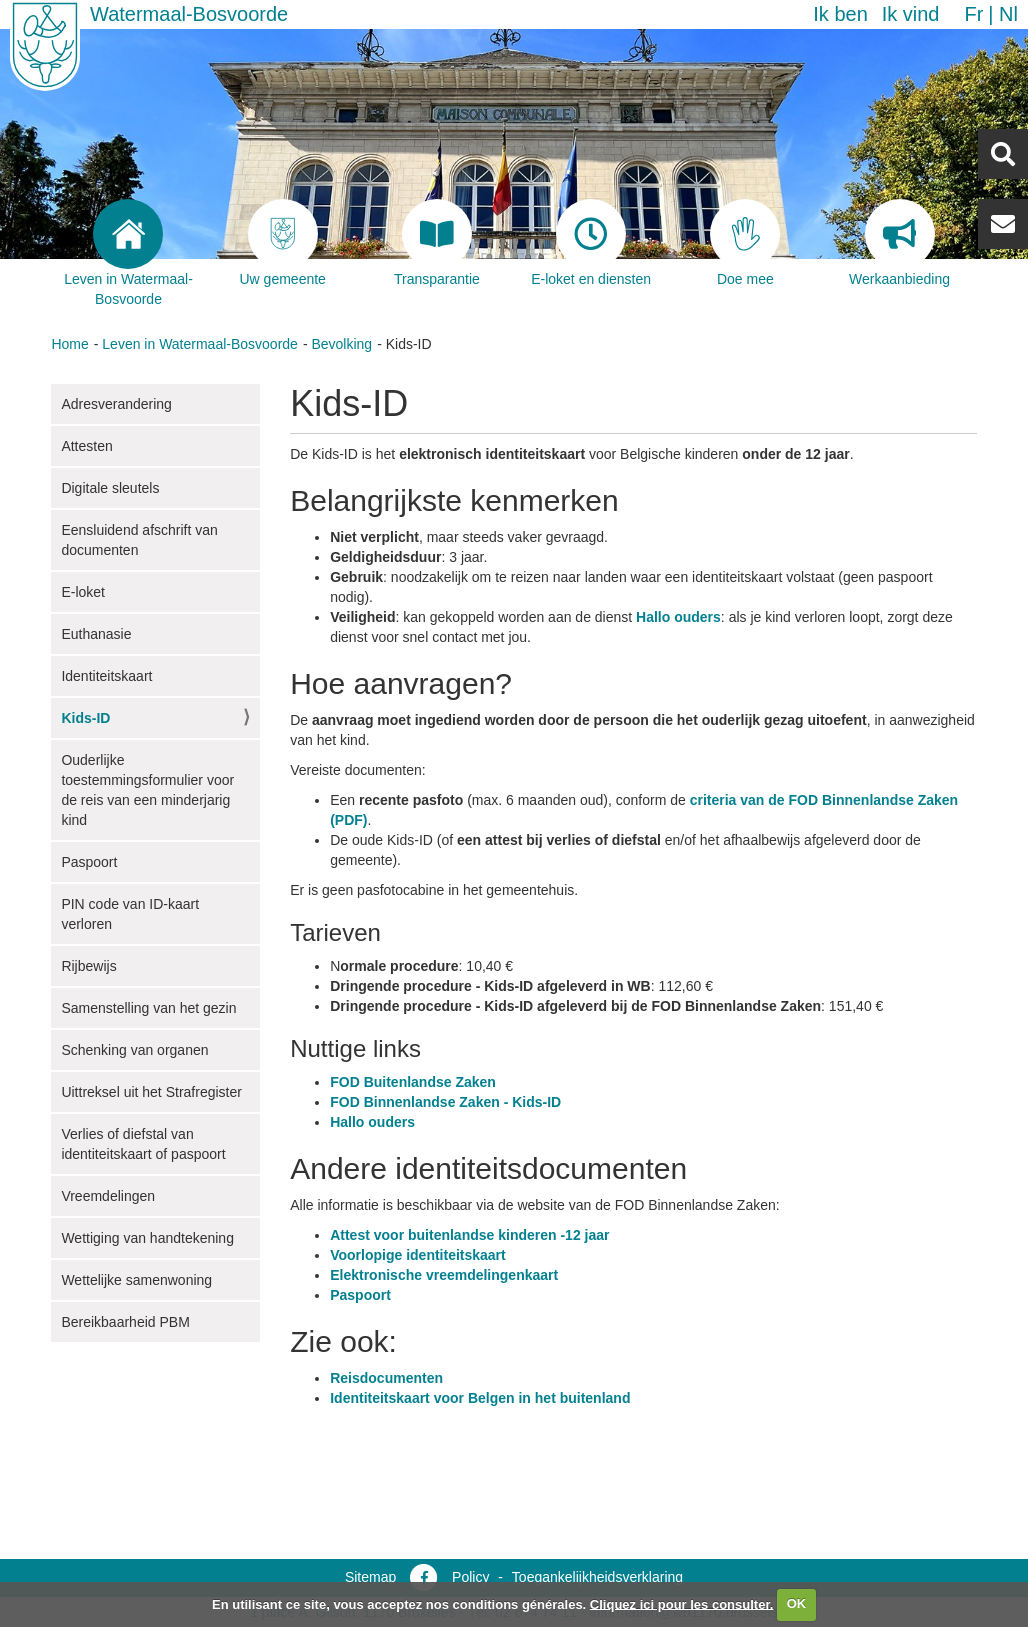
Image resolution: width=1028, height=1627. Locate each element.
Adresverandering (116, 404)
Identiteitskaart (106, 676)
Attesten (86, 446)
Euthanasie (96, 634)
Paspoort (89, 862)
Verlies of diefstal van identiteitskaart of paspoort (143, 1144)
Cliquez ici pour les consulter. (682, 1603)
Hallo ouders (678, 617)
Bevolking (341, 344)
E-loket (83, 592)
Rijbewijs (88, 966)
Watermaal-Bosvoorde (189, 14)
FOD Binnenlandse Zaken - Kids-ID (445, 1102)
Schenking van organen (134, 1050)
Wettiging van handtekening (147, 1238)
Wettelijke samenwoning (136, 1280)
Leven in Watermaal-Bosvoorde (200, 344)
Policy (470, 1577)
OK (797, 1603)
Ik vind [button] (911, 14)
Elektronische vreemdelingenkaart (444, 1275)
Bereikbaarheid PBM (125, 1322)
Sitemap (370, 1577)
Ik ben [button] (840, 14)
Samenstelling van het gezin (148, 1008)
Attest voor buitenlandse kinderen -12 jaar (469, 1235)
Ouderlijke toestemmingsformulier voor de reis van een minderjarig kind (147, 790)
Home (69, 344)
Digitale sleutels (110, 488)
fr (973, 14)
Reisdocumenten (386, 1378)
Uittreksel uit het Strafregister (151, 1092)
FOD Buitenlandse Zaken (413, 1082)
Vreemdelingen (108, 1196)
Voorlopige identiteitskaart (418, 1255)
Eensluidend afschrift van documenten (139, 540)
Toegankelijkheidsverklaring (597, 1577)
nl (1008, 14)
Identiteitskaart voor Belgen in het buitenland (480, 1398)
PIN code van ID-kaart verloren (130, 914)
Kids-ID (85, 718)
